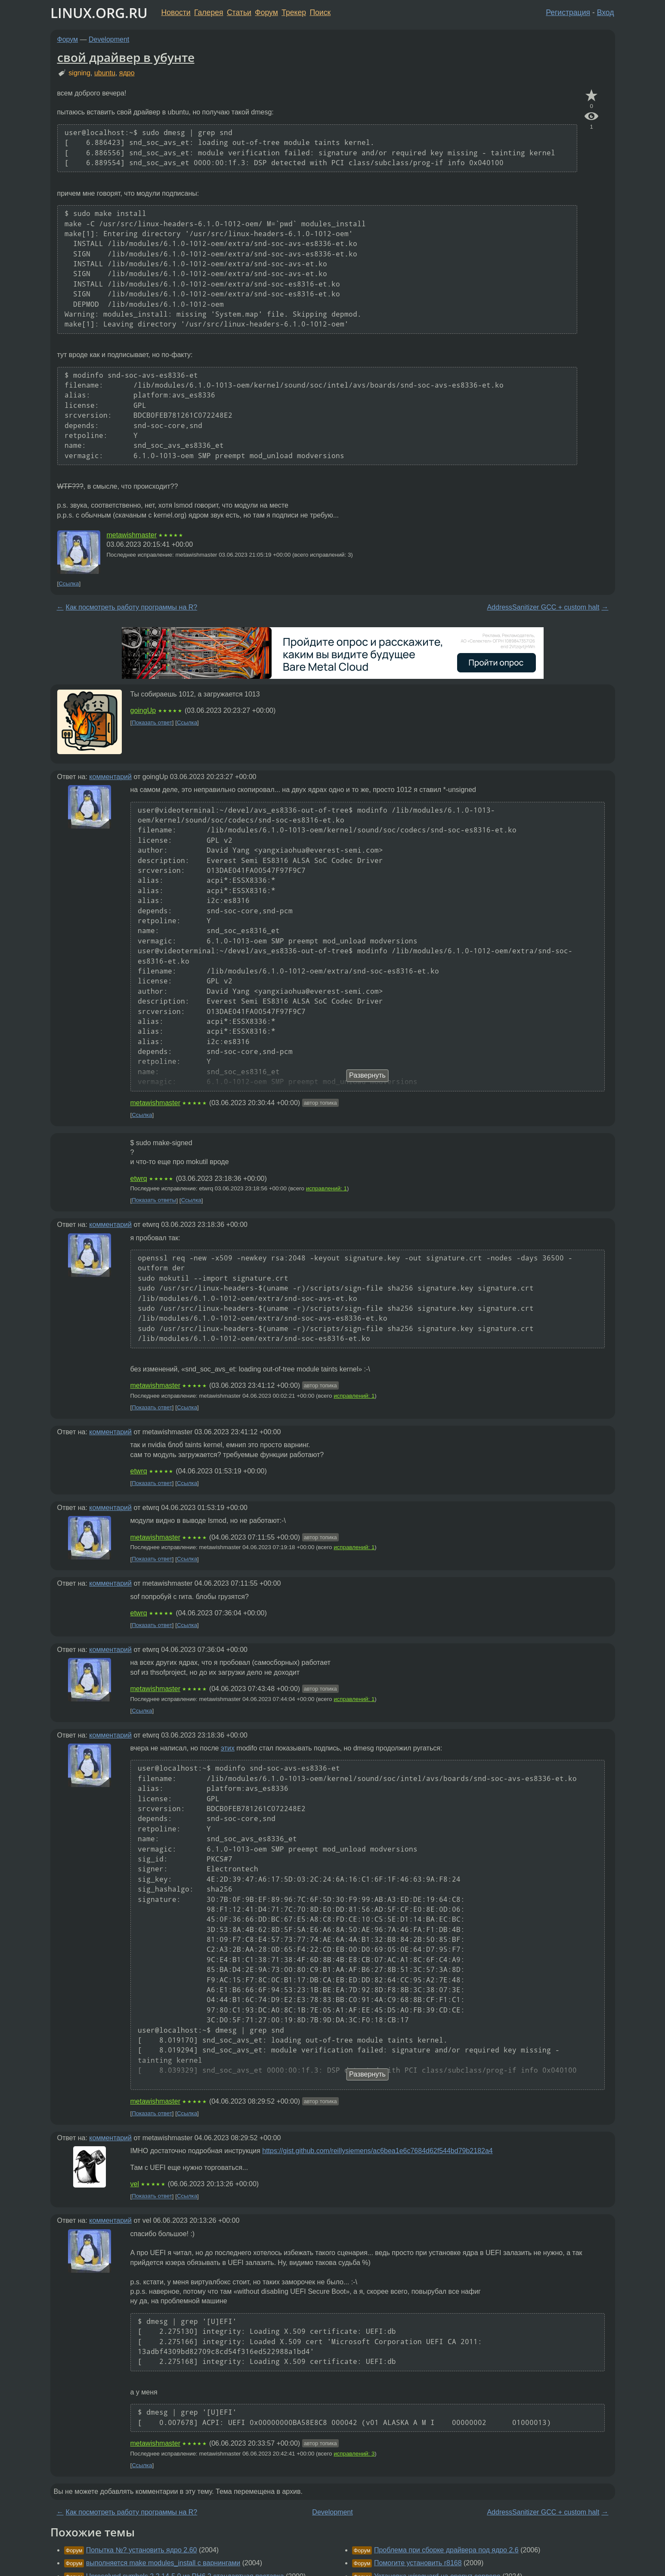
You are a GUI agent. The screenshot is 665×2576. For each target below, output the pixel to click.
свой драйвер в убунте (126, 57)
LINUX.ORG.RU (99, 12)
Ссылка (69, 583)
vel (134, 2184)
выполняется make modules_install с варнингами (163, 2563)
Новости (176, 12)
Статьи (239, 12)
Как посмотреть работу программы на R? (132, 607)
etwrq (138, 1178)
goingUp (143, 710)
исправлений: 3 (354, 2453)
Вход (605, 12)
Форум (266, 12)
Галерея (208, 12)
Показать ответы (154, 1200)
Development (109, 39)
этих (228, 1748)
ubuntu (104, 73)
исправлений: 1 (326, 1188)
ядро (127, 73)
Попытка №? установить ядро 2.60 (141, 2550)
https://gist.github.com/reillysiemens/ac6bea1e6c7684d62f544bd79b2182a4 (377, 2150)
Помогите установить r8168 (418, 2563)
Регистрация (568, 12)
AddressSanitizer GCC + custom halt (543, 607)
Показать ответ (152, 722)
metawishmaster (132, 535)
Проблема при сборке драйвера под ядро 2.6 (446, 2550)
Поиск (320, 12)
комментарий (110, 776)
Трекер (293, 12)
